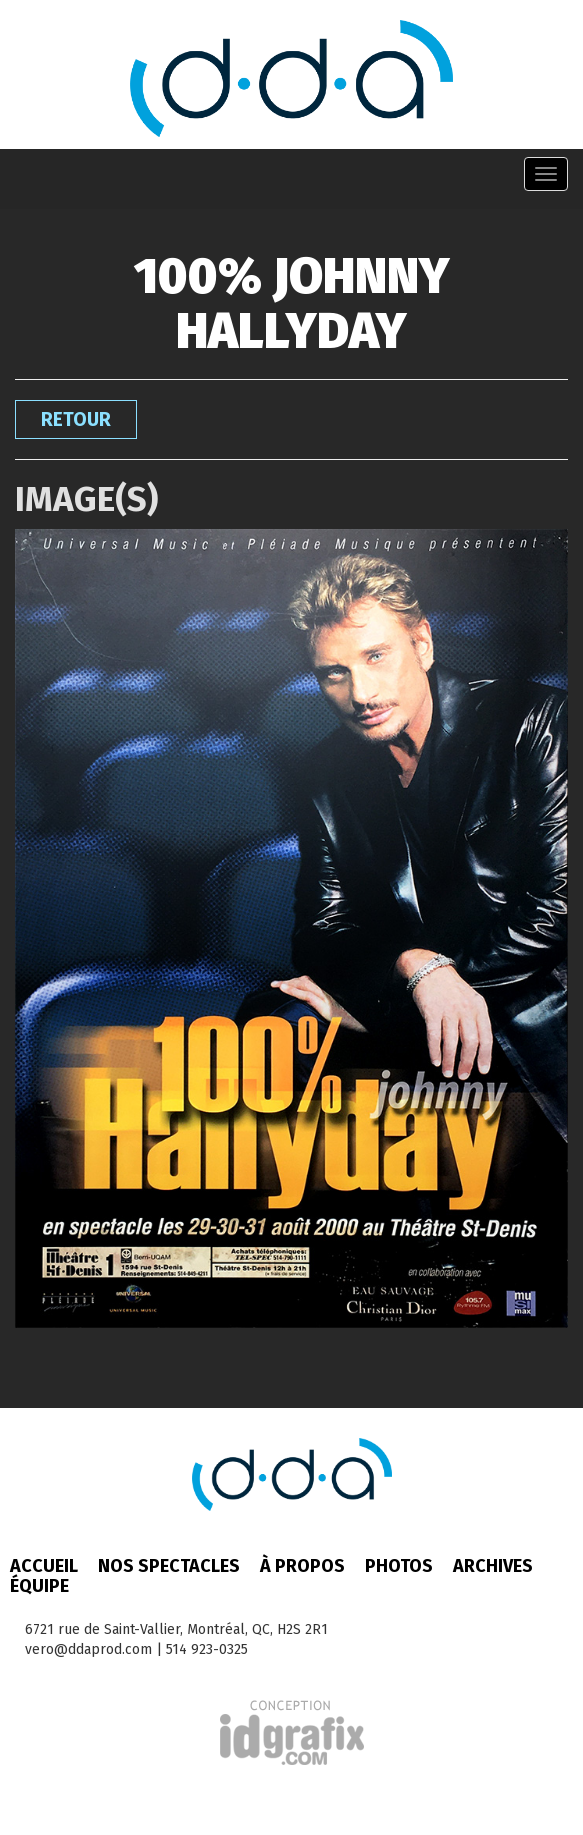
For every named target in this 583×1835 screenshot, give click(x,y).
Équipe (39, 1586)
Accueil (44, 1566)
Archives (493, 1566)
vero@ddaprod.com (88, 1649)
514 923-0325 (207, 1649)
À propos (302, 1566)
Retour (76, 419)
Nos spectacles (169, 1566)
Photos (399, 1566)
